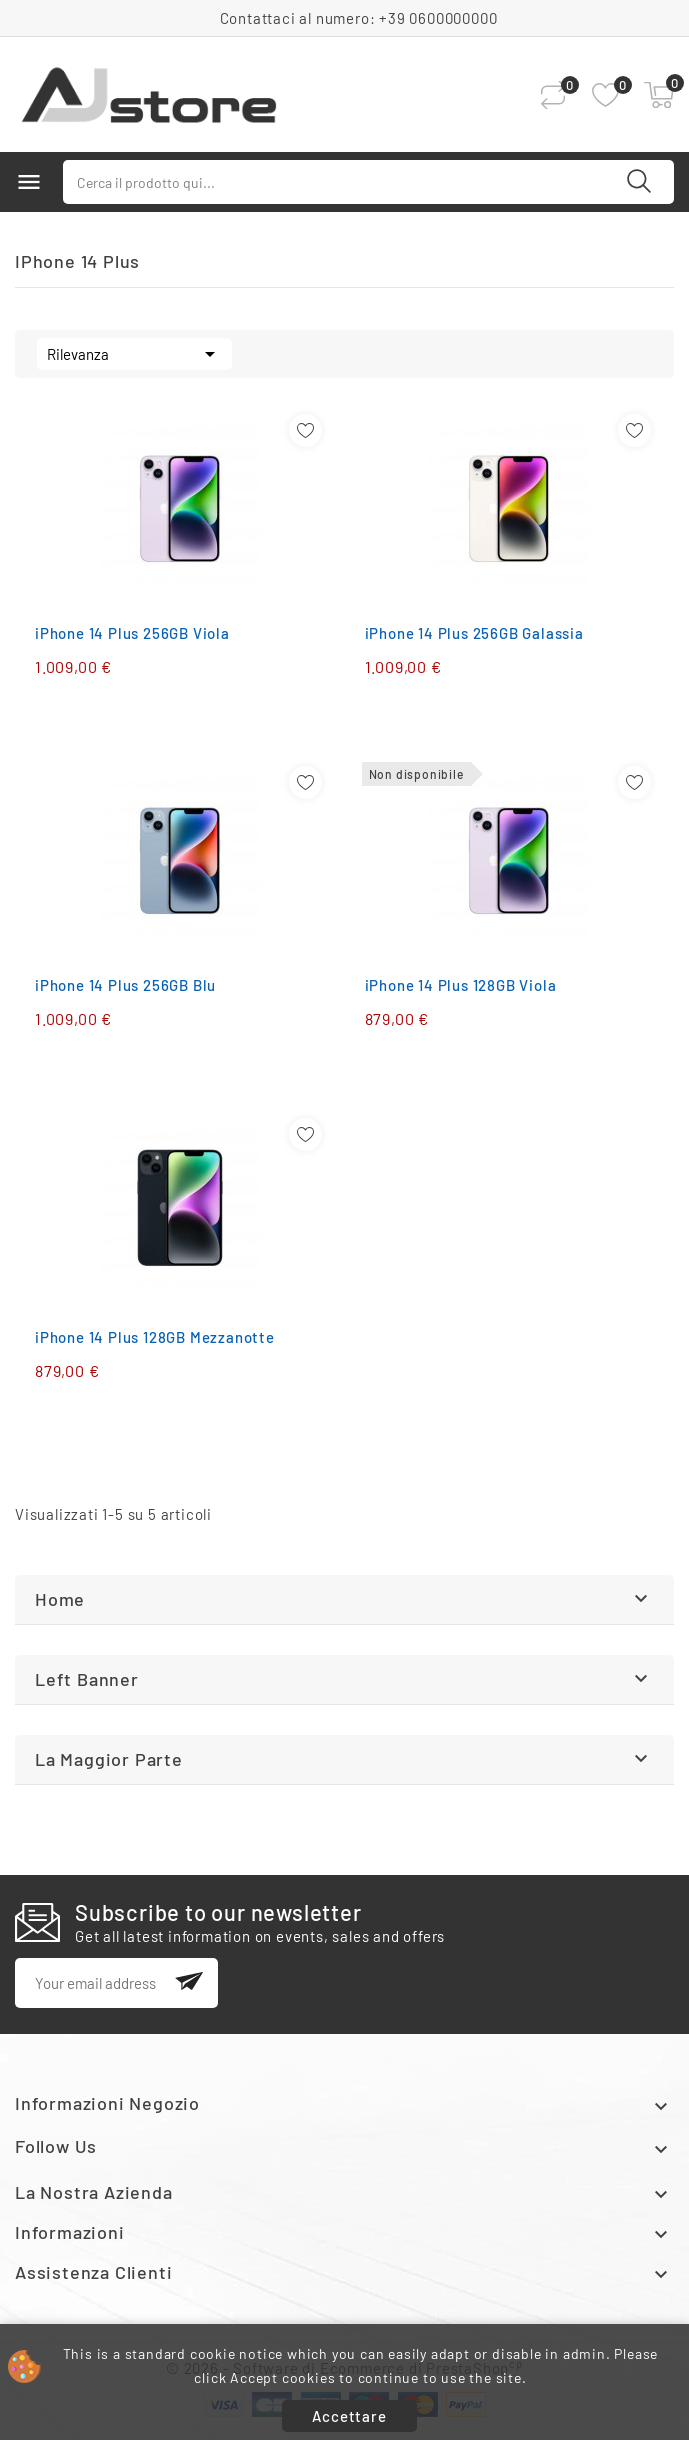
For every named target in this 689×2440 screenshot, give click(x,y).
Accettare (349, 2416)
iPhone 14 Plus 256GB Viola (132, 633)
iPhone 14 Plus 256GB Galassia (474, 633)
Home (60, 1599)
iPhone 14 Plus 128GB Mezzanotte (155, 1337)
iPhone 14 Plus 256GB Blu (125, 985)
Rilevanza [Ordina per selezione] (134, 352)
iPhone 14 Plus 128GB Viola (461, 985)
